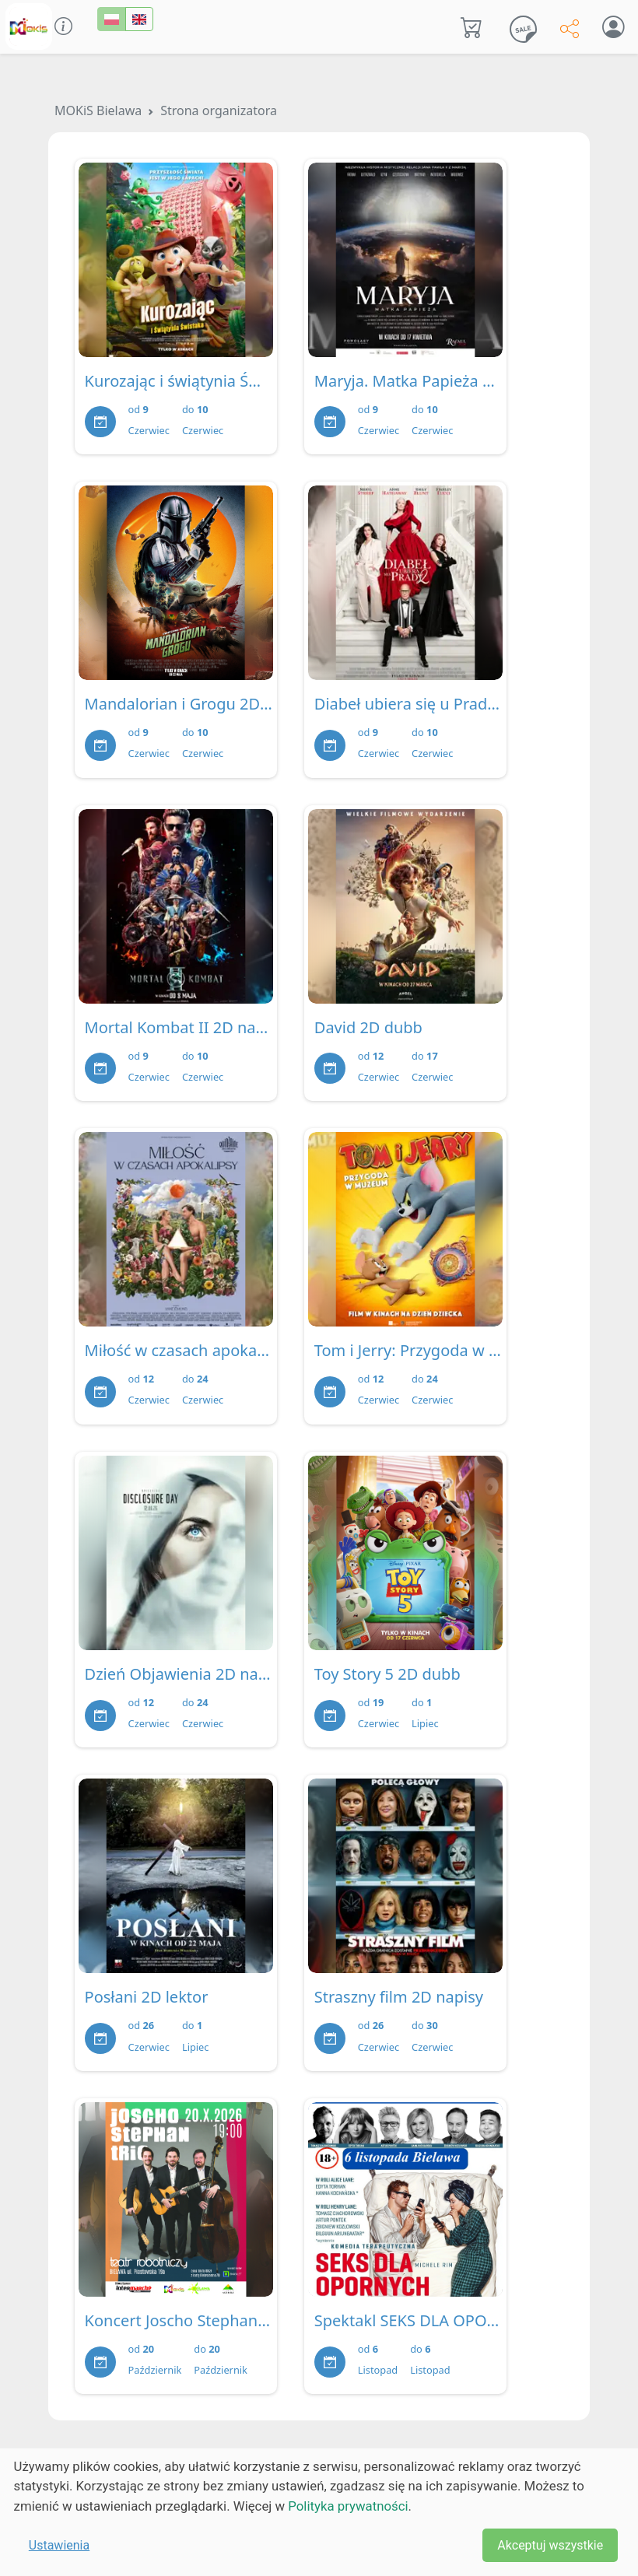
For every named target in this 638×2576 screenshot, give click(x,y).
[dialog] (319, 2512)
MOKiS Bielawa (98, 110)
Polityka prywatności (348, 2506)
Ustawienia (59, 2545)
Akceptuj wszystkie (550, 2545)
